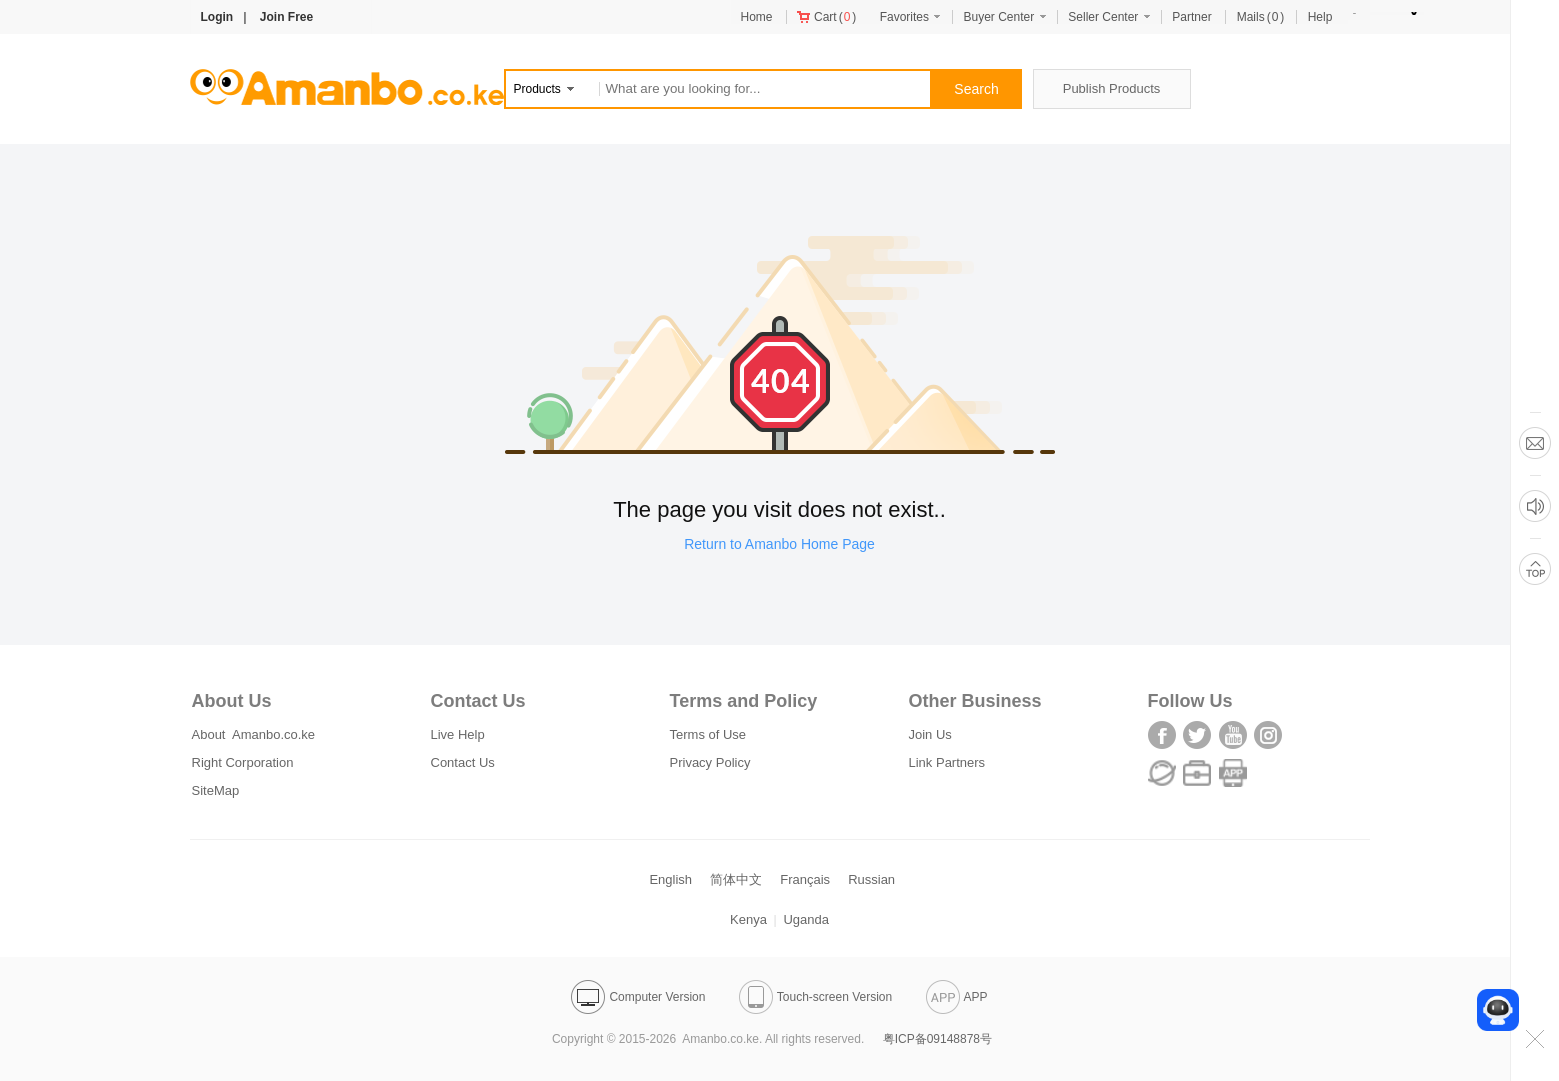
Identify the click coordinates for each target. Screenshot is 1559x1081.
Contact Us (463, 762)
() (827, 17)
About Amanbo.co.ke (254, 734)
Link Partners (947, 762)
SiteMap (216, 790)
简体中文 (736, 879)
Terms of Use (708, 734)
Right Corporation (243, 762)
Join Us (930, 734)
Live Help (458, 734)
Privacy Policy (710, 762)
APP (957, 997)
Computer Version (638, 997)
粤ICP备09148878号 (937, 1039)
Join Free (286, 17)
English (670, 879)
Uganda (806, 919)
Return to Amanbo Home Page (779, 544)
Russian (871, 879)
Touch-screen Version (815, 997)
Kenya (748, 919)
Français (805, 879)
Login (217, 17)
